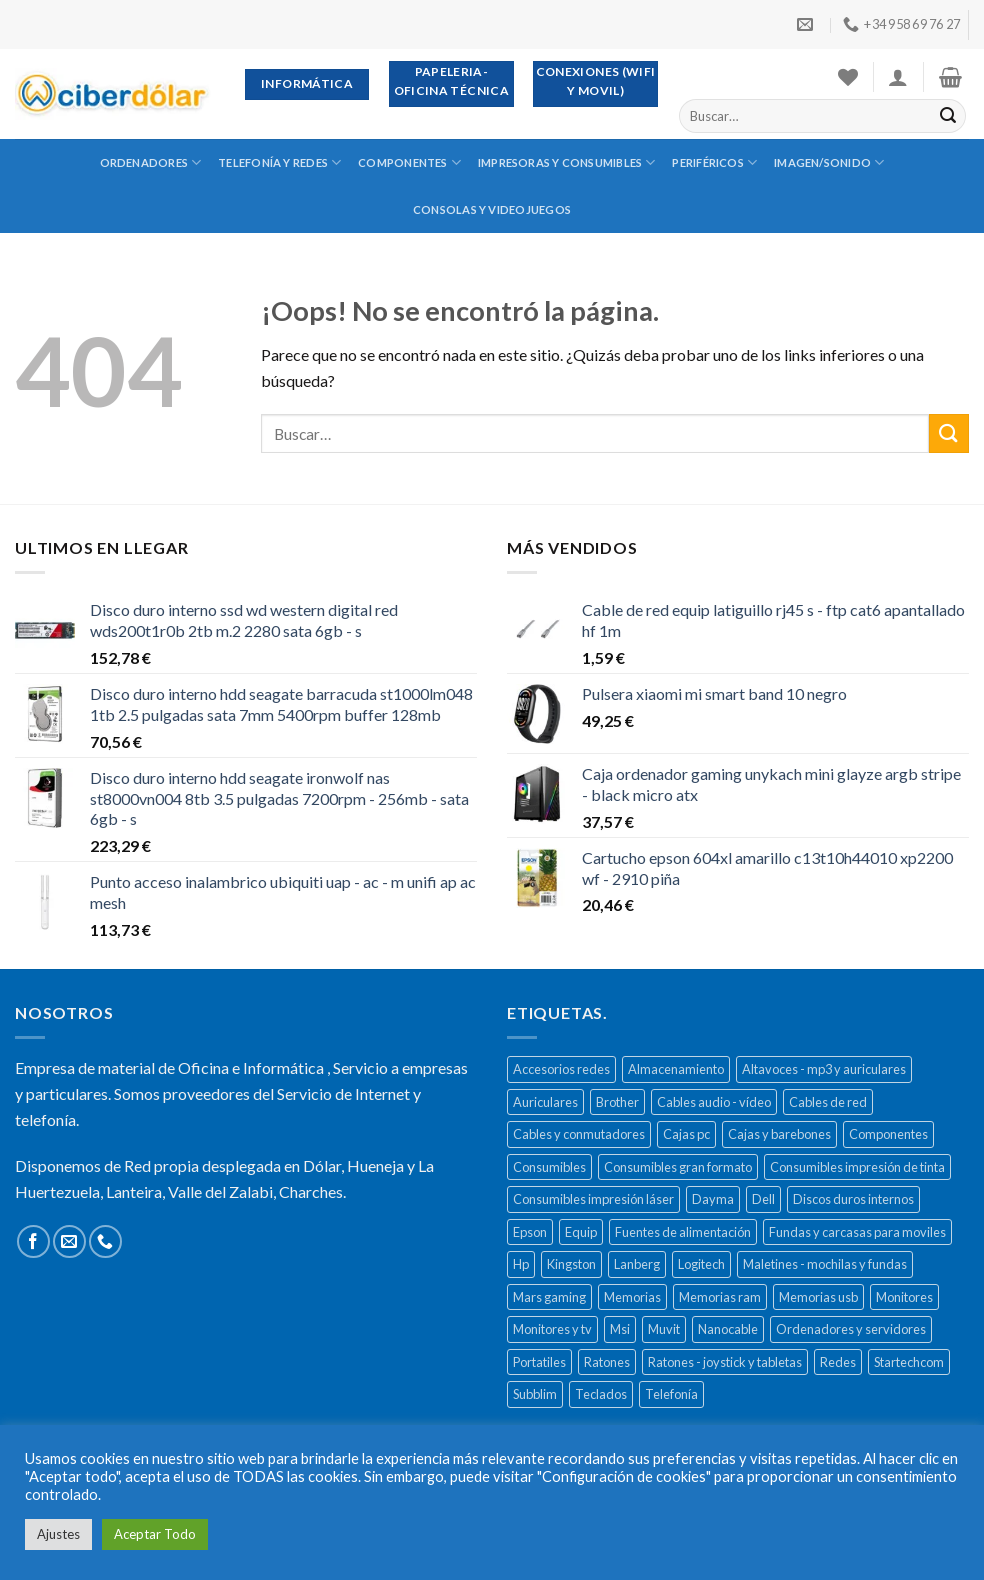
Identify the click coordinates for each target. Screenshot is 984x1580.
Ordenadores (151, 162)
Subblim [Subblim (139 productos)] (535, 1394)
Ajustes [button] (58, 1534)
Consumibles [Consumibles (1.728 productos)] (549, 1167)
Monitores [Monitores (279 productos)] (904, 1297)
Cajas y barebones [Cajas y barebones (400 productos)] (779, 1134)
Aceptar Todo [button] (155, 1534)
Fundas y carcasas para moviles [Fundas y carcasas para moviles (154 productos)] (857, 1232)
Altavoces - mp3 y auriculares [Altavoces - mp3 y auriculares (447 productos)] (824, 1069)
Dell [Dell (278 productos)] (763, 1199)
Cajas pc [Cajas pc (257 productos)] (686, 1134)
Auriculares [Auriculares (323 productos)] (545, 1102)
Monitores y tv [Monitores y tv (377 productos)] (552, 1329)
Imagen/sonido (829, 162)
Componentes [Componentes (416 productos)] (888, 1134)
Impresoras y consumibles (567, 162)
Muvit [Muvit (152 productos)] (664, 1329)
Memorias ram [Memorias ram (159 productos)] (720, 1297)
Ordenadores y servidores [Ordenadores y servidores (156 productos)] (851, 1329)
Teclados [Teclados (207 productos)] (601, 1394)
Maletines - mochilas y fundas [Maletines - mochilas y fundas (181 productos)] (825, 1264)
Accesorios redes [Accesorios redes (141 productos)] (561, 1069)
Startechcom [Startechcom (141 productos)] (909, 1362)
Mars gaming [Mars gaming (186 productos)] (549, 1297)
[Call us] (105, 1241)
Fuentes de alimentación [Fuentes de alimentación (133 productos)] (683, 1232)
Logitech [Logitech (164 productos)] (701, 1264)
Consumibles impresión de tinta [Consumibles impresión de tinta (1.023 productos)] (857, 1167)
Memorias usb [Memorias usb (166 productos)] (818, 1297)
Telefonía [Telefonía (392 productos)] (671, 1394)
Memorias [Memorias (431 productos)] (632, 1297)
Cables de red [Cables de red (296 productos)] (828, 1102)
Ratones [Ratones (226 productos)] (607, 1362)
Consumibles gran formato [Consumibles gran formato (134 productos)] (678, 1167)
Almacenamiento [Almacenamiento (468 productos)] (676, 1069)
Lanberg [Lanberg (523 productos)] (637, 1264)
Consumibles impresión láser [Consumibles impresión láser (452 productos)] (593, 1199)
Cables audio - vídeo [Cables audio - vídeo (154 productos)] (714, 1102)
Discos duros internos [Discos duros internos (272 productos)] (853, 1199)
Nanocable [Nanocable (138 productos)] (728, 1329)
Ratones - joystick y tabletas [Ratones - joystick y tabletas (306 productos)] (725, 1362)
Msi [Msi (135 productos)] (620, 1329)
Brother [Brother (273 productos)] (617, 1102)
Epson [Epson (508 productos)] (530, 1232)
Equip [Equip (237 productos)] (581, 1232)
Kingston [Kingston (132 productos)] (571, 1264)
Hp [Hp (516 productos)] (521, 1264)
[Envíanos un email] (69, 1241)
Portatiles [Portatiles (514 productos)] (539, 1362)
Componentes (409, 162)
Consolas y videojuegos (492, 209)
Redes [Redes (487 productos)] (838, 1362)
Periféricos (714, 162)
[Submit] (948, 116)
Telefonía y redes (279, 162)
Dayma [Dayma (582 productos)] (713, 1199)
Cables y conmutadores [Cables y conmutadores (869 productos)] (579, 1134)
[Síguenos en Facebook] (33, 1241)
